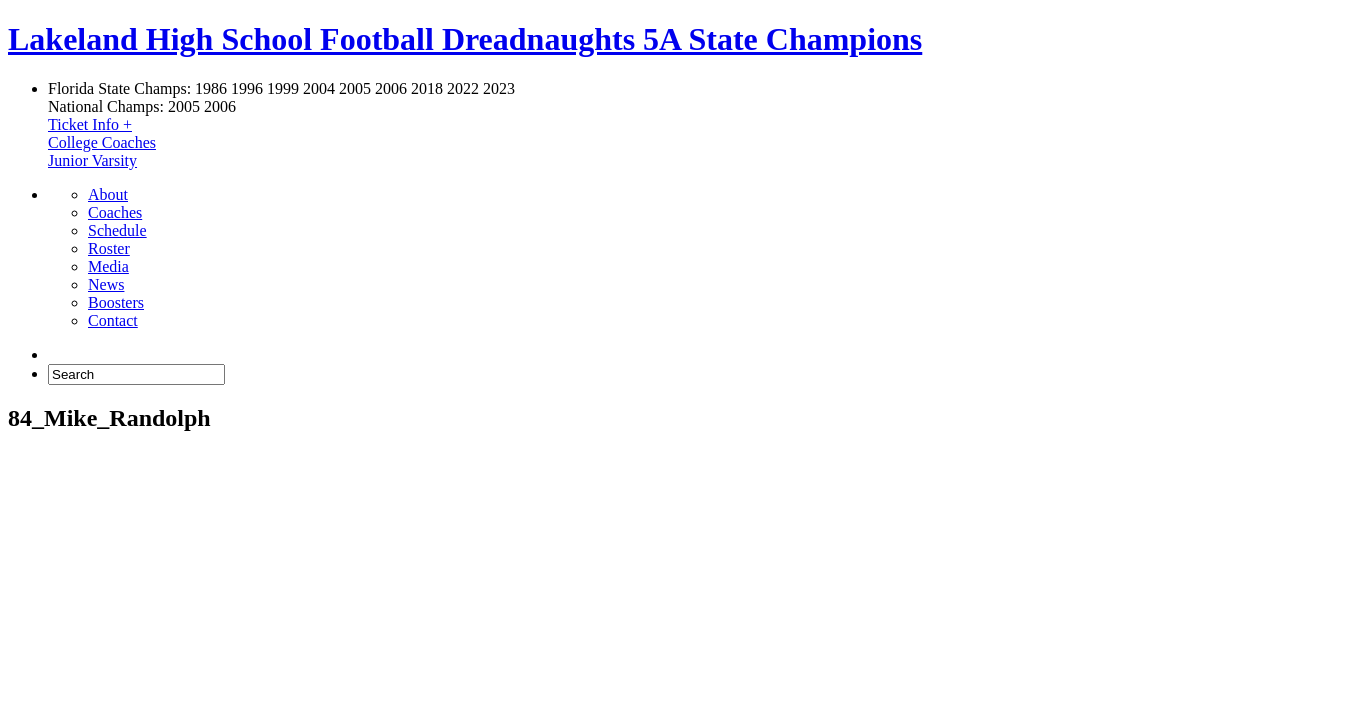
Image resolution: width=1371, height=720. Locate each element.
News (106, 284)
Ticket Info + (90, 124)
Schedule (117, 230)
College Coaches (102, 142)
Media (108, 266)
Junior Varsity (92, 160)
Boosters (116, 302)
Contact (113, 320)
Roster (109, 248)
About (108, 194)
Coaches (115, 212)
